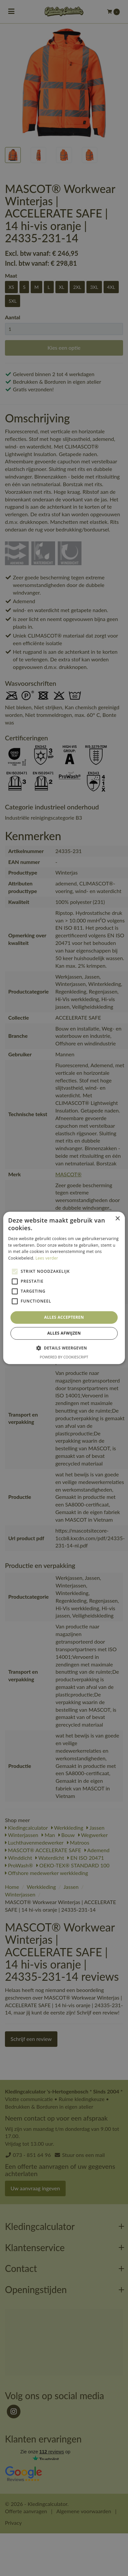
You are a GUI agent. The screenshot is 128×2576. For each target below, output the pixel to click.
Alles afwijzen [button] (64, 1333)
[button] (64, 1348)
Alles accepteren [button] (64, 1317)
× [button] (117, 1218)
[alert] (64, 1288)
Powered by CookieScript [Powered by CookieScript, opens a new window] (64, 1357)
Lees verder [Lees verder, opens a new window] (46, 1258)
